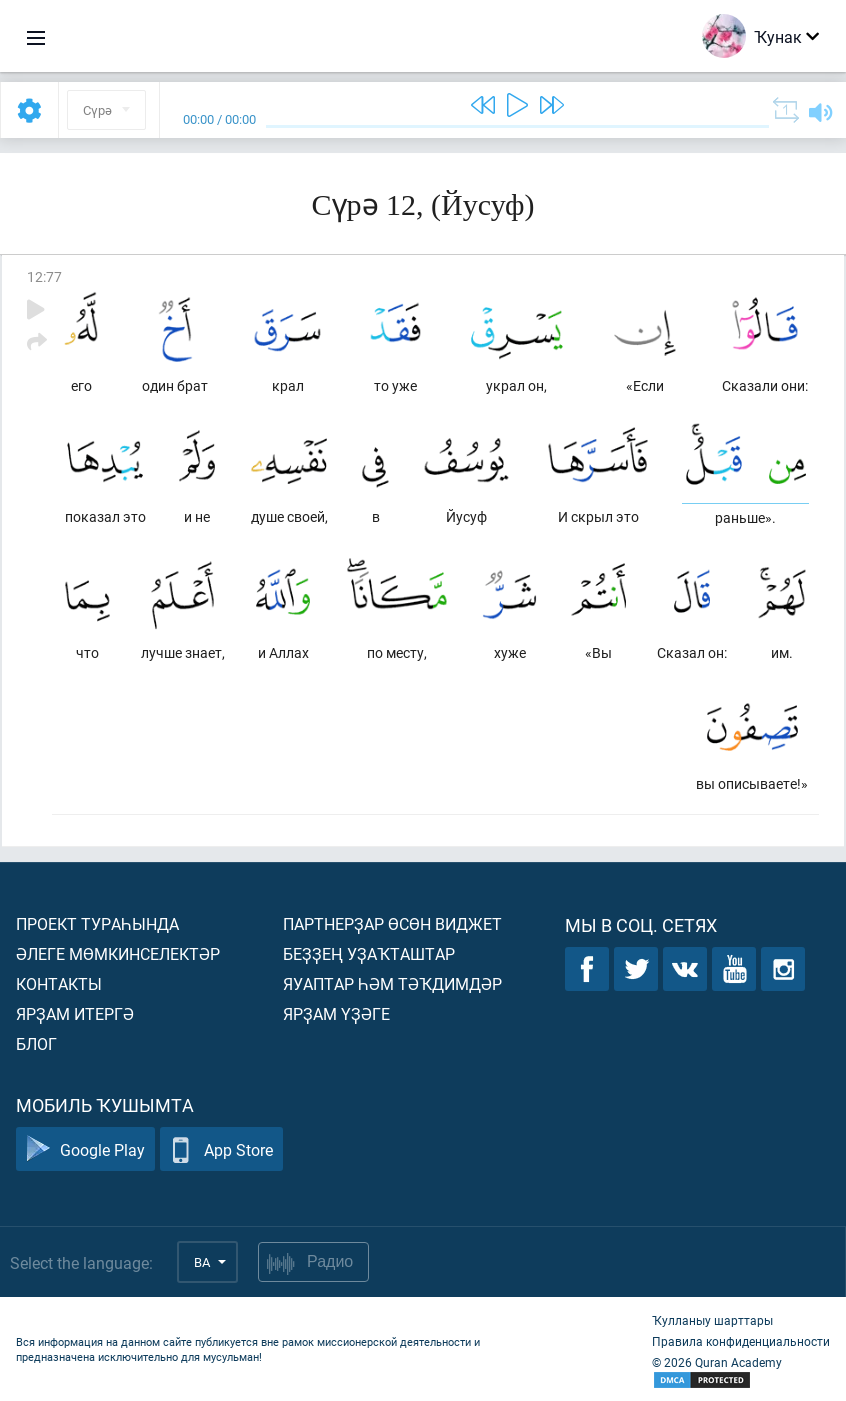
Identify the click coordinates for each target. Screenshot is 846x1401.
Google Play (85, 1149)
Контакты (59, 983)
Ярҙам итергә (75, 1013)
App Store (221, 1149)
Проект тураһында (97, 923)
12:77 (44, 276)
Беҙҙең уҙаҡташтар (369, 953)
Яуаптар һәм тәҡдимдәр (392, 983)
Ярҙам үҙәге (336, 1013)
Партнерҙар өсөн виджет (392, 923)
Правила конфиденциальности (741, 1341)
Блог (36, 1043)
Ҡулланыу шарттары (712, 1320)
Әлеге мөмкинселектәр (118, 953)
